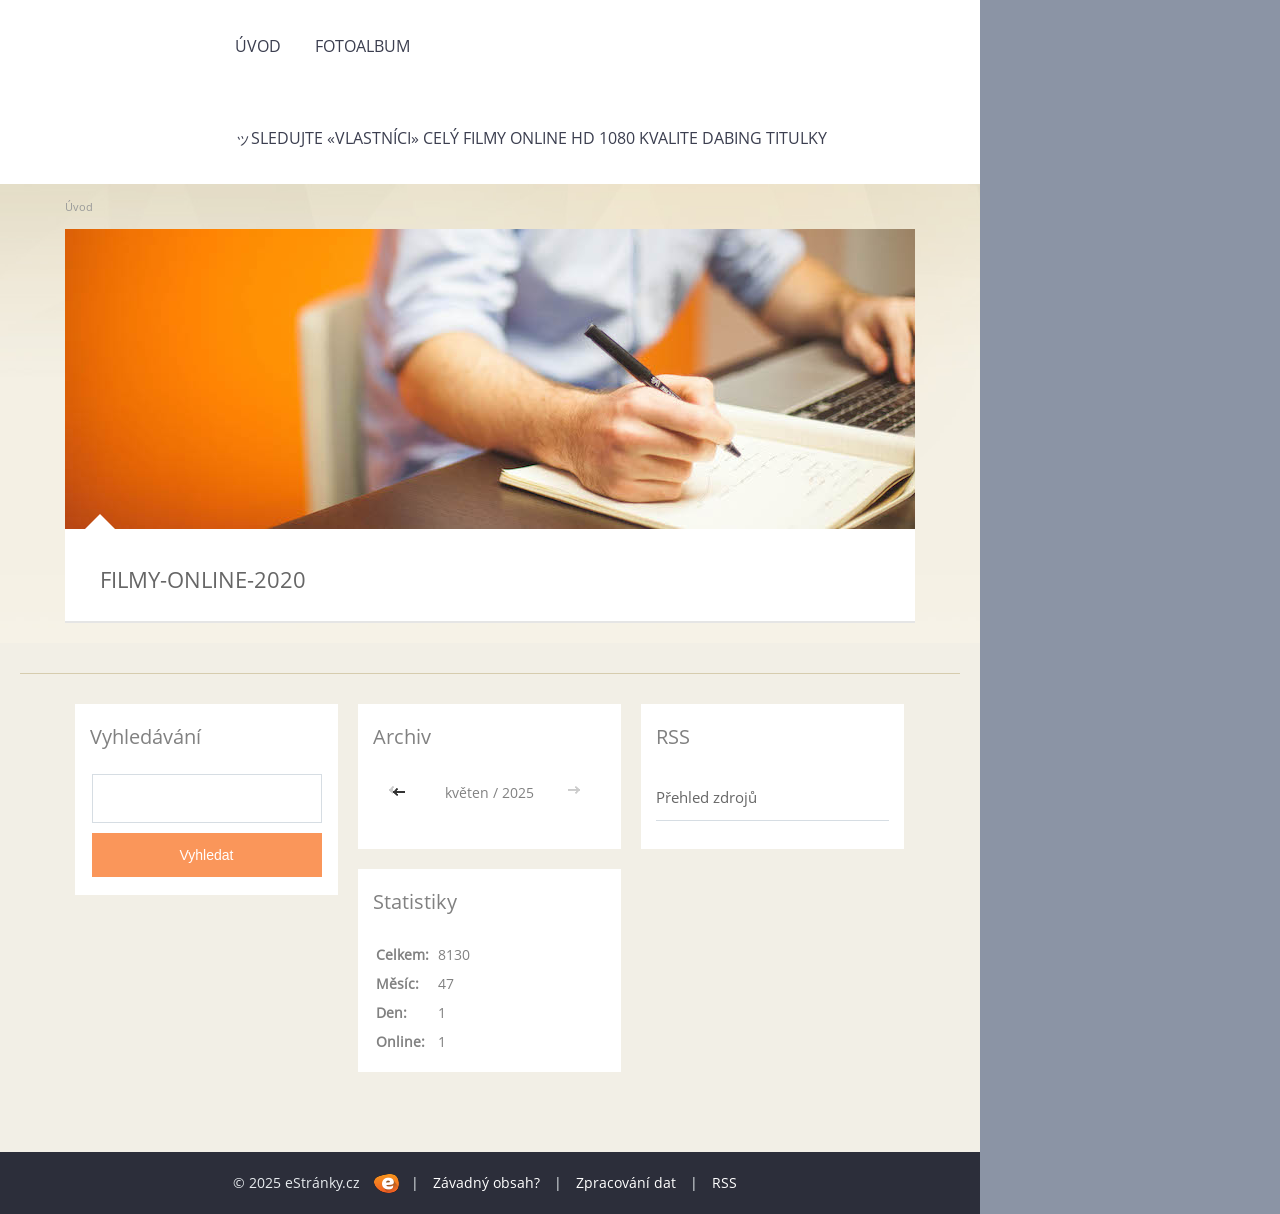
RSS (724, 1182)
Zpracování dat (626, 1182)
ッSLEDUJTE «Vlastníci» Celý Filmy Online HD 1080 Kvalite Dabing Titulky (531, 138)
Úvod (258, 46)
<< (401, 792)
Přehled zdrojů (706, 797)
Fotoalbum (362, 46)
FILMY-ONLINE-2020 (203, 579)
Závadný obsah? (486, 1182)
